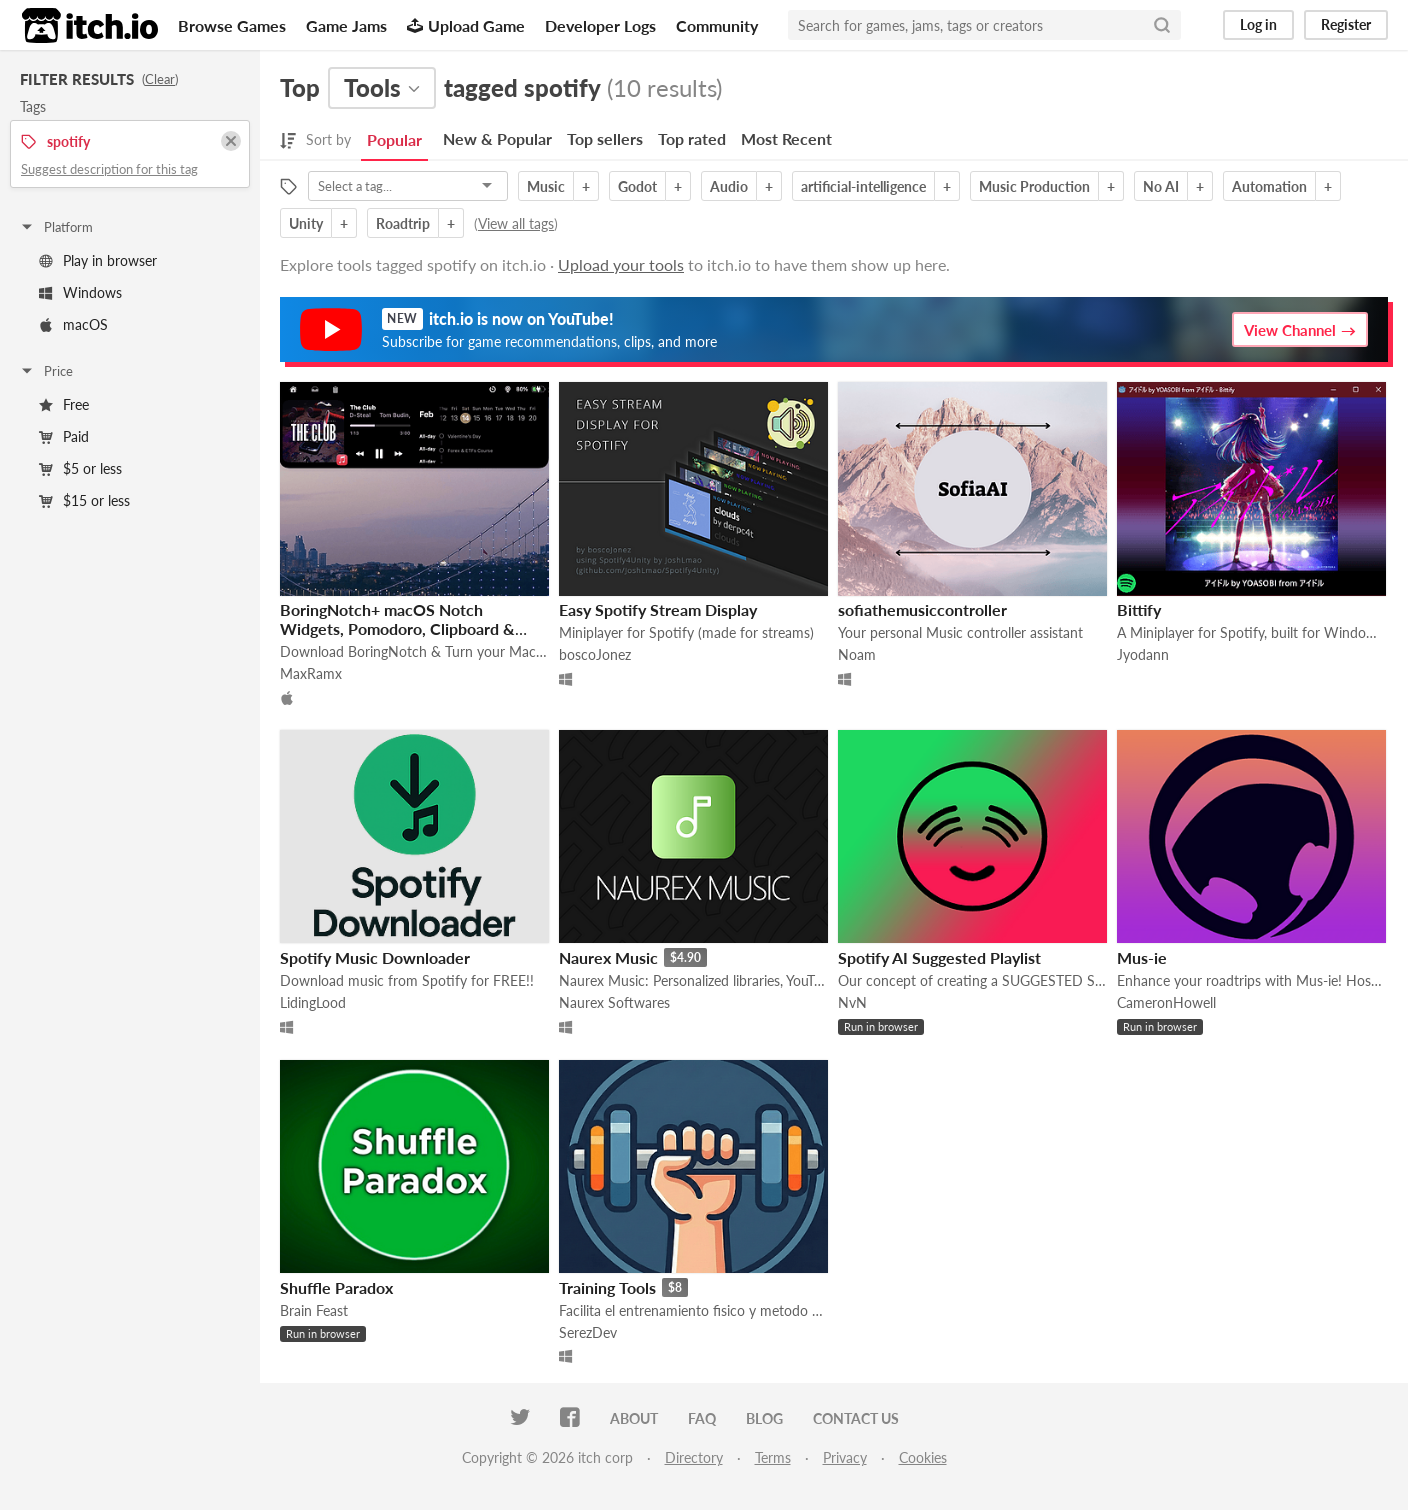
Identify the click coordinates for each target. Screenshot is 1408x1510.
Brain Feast (314, 1310)
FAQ (702, 1418)
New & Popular (497, 138)
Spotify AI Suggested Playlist (939, 957)
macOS (73, 324)
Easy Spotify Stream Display (658, 609)
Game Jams (346, 25)
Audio (729, 186)
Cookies (923, 1457)
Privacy (845, 1457)
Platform (56, 227)
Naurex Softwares (614, 1002)
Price (46, 371)
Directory (694, 1457)
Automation (1269, 186)
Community (717, 25)
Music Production (1034, 186)
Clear (160, 79)
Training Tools (607, 1287)
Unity (306, 223)
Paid (64, 436)
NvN (852, 1002)
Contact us (856, 1418)
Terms (773, 1457)
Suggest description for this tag (109, 169)
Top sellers (605, 138)
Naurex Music (608, 957)
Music (546, 186)
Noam (857, 654)
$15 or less (84, 500)
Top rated (692, 138)
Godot (637, 186)
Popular (394, 139)
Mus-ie (1142, 957)
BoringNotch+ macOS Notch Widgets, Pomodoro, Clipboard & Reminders (397, 628)
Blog (764, 1418)
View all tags (516, 223)
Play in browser (98, 260)
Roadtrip (403, 223)
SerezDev (588, 1332)
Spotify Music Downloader (375, 957)
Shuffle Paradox (336, 1287)
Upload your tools (621, 264)
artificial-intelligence (863, 186)
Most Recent (786, 138)
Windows (80, 292)
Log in (1258, 24)
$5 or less (80, 468)
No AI (1161, 186)
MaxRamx (311, 673)
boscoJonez (595, 654)
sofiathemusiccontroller (922, 609)
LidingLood (313, 1002)
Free (64, 404)
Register (1346, 24)
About (634, 1418)
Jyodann (1143, 654)
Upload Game (466, 25)
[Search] (1162, 25)
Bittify (1139, 609)
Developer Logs (600, 25)
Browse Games (232, 25)
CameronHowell (1166, 1002)
